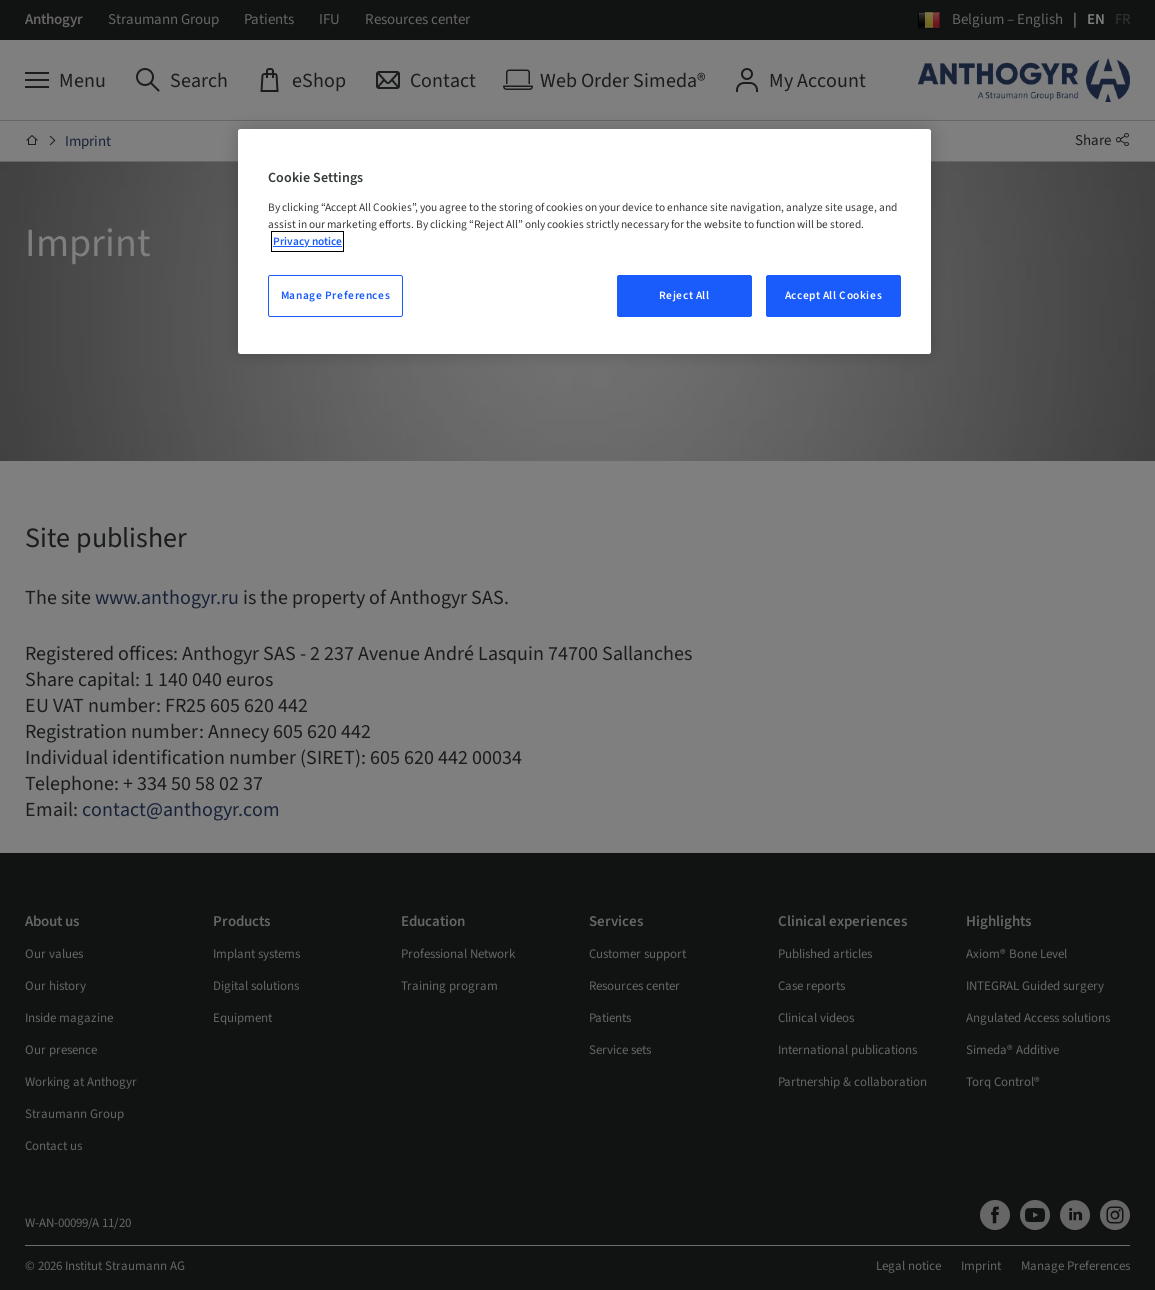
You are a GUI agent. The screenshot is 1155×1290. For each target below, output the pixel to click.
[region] (584, 241)
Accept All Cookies (833, 295)
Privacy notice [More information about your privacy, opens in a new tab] (307, 241)
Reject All (684, 295)
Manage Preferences (335, 295)
